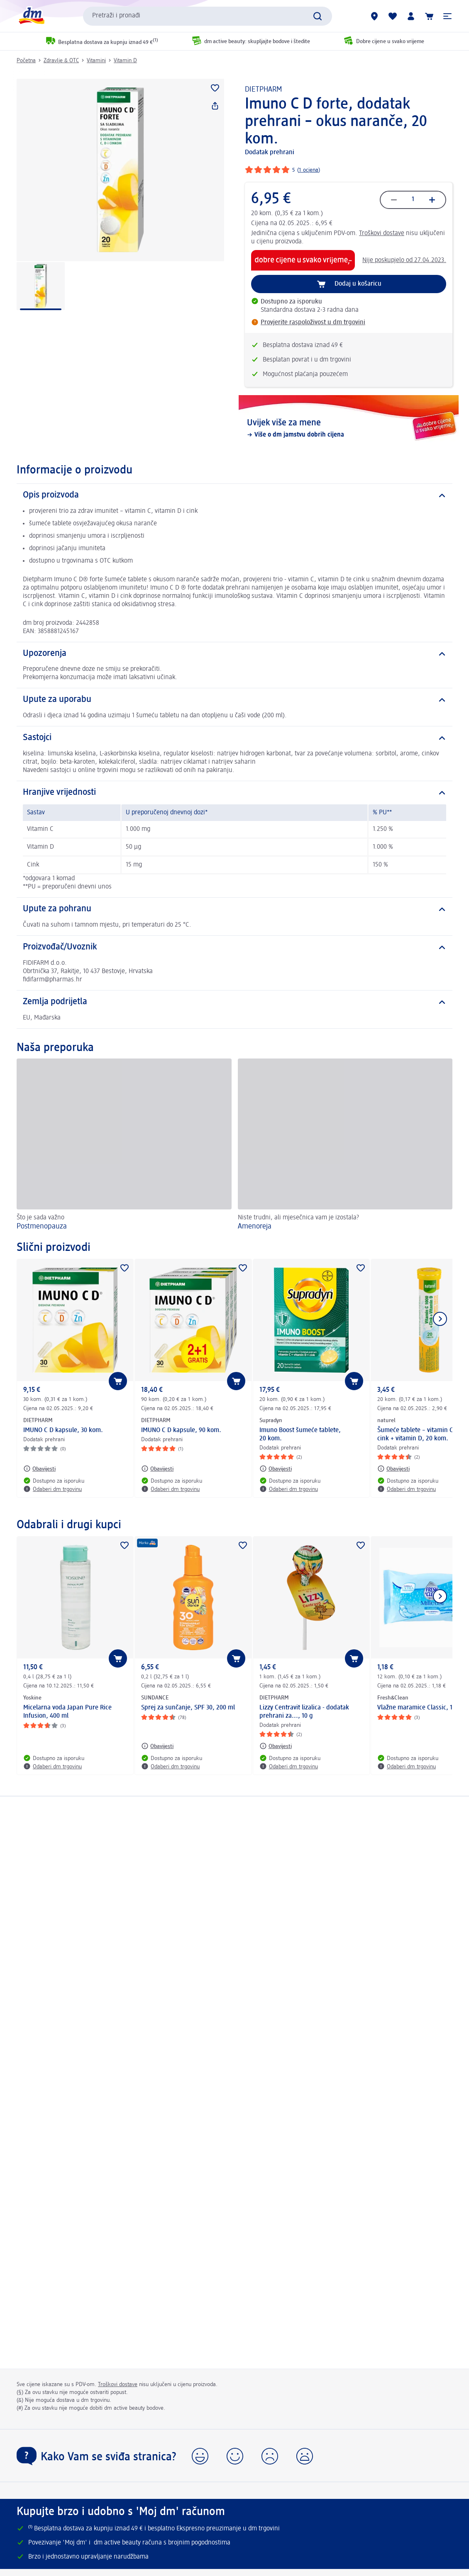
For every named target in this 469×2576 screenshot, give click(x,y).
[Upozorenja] (234, 653)
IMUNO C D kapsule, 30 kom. (63, 1430)
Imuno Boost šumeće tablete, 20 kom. (300, 1434)
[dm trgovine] (374, 16)
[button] (447, 16)
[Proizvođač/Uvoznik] (234, 947)
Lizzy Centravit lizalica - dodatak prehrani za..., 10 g (304, 1711)
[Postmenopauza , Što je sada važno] (124, 1146)
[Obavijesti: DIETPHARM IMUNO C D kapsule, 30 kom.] (39, 1468)
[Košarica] (429, 16)
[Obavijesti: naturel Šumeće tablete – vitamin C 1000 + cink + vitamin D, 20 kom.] (393, 1468)
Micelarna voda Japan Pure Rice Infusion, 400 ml (67, 1711)
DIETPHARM (263, 89)
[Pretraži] (317, 16)
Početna (26, 60)
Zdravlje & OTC (61, 60)
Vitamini (96, 60)
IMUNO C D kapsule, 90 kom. (181, 1430)
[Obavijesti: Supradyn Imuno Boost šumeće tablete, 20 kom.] (275, 1468)
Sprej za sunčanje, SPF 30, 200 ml (188, 1707)
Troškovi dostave (381, 233)
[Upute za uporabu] (234, 699)
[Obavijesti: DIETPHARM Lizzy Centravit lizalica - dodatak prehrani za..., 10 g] (275, 1746)
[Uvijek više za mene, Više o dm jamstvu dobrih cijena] (349, 428)
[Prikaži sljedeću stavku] (440, 1319)
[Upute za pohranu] (234, 909)
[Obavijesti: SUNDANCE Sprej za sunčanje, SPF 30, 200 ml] (157, 1746)
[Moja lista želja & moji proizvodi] (393, 16)
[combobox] (207, 16)
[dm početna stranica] (31, 16)
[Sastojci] (234, 738)
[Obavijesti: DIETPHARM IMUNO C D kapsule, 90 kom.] (157, 1468)
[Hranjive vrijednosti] (234, 792)
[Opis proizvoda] (234, 495)
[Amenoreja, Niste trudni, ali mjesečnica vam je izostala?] (345, 1146)
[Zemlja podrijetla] (234, 1002)
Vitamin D (125, 60)
